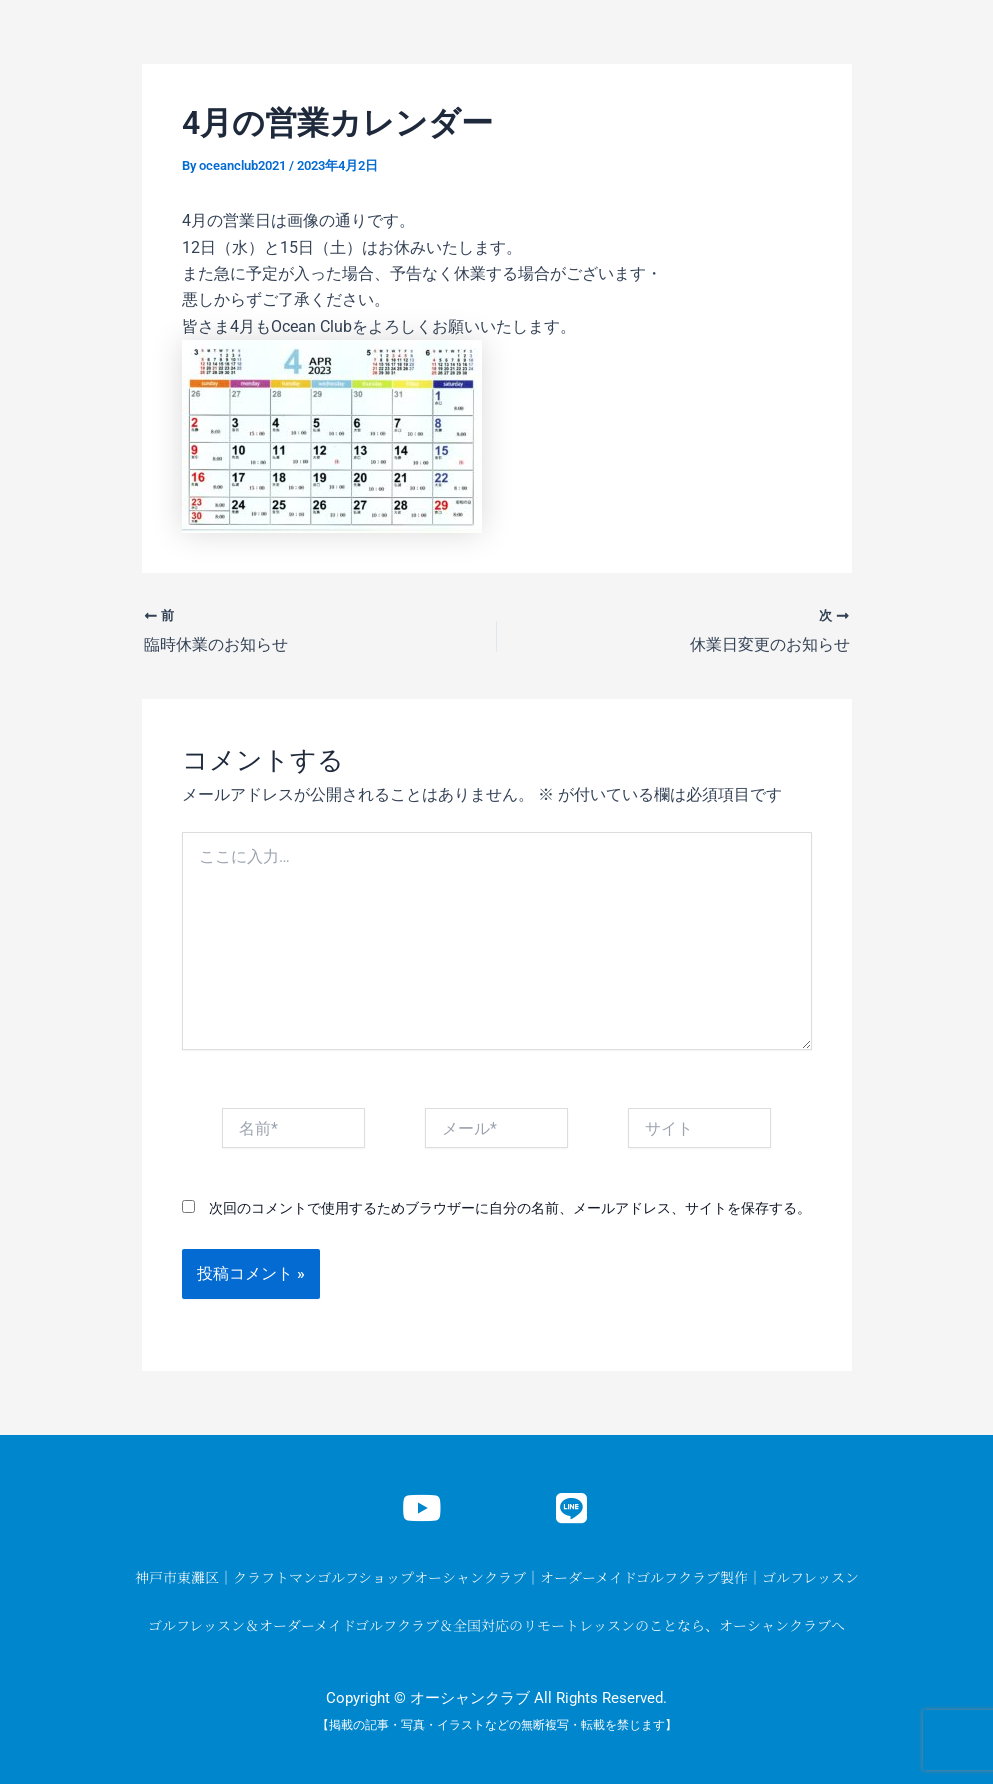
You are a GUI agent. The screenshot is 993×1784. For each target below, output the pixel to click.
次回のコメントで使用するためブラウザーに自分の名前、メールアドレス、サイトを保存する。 (510, 1207)
